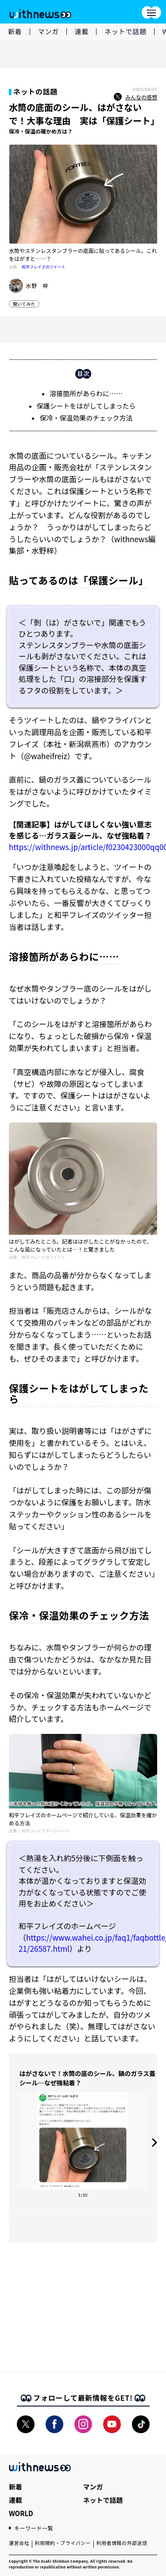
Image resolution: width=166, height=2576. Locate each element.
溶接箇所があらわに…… (86, 393)
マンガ (48, 31)
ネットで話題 (125, 31)
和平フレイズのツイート (44, 267)
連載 (82, 31)
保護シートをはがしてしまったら (86, 405)
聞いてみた (24, 303)
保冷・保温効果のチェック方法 (85, 417)
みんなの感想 (135, 97)
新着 (15, 31)
